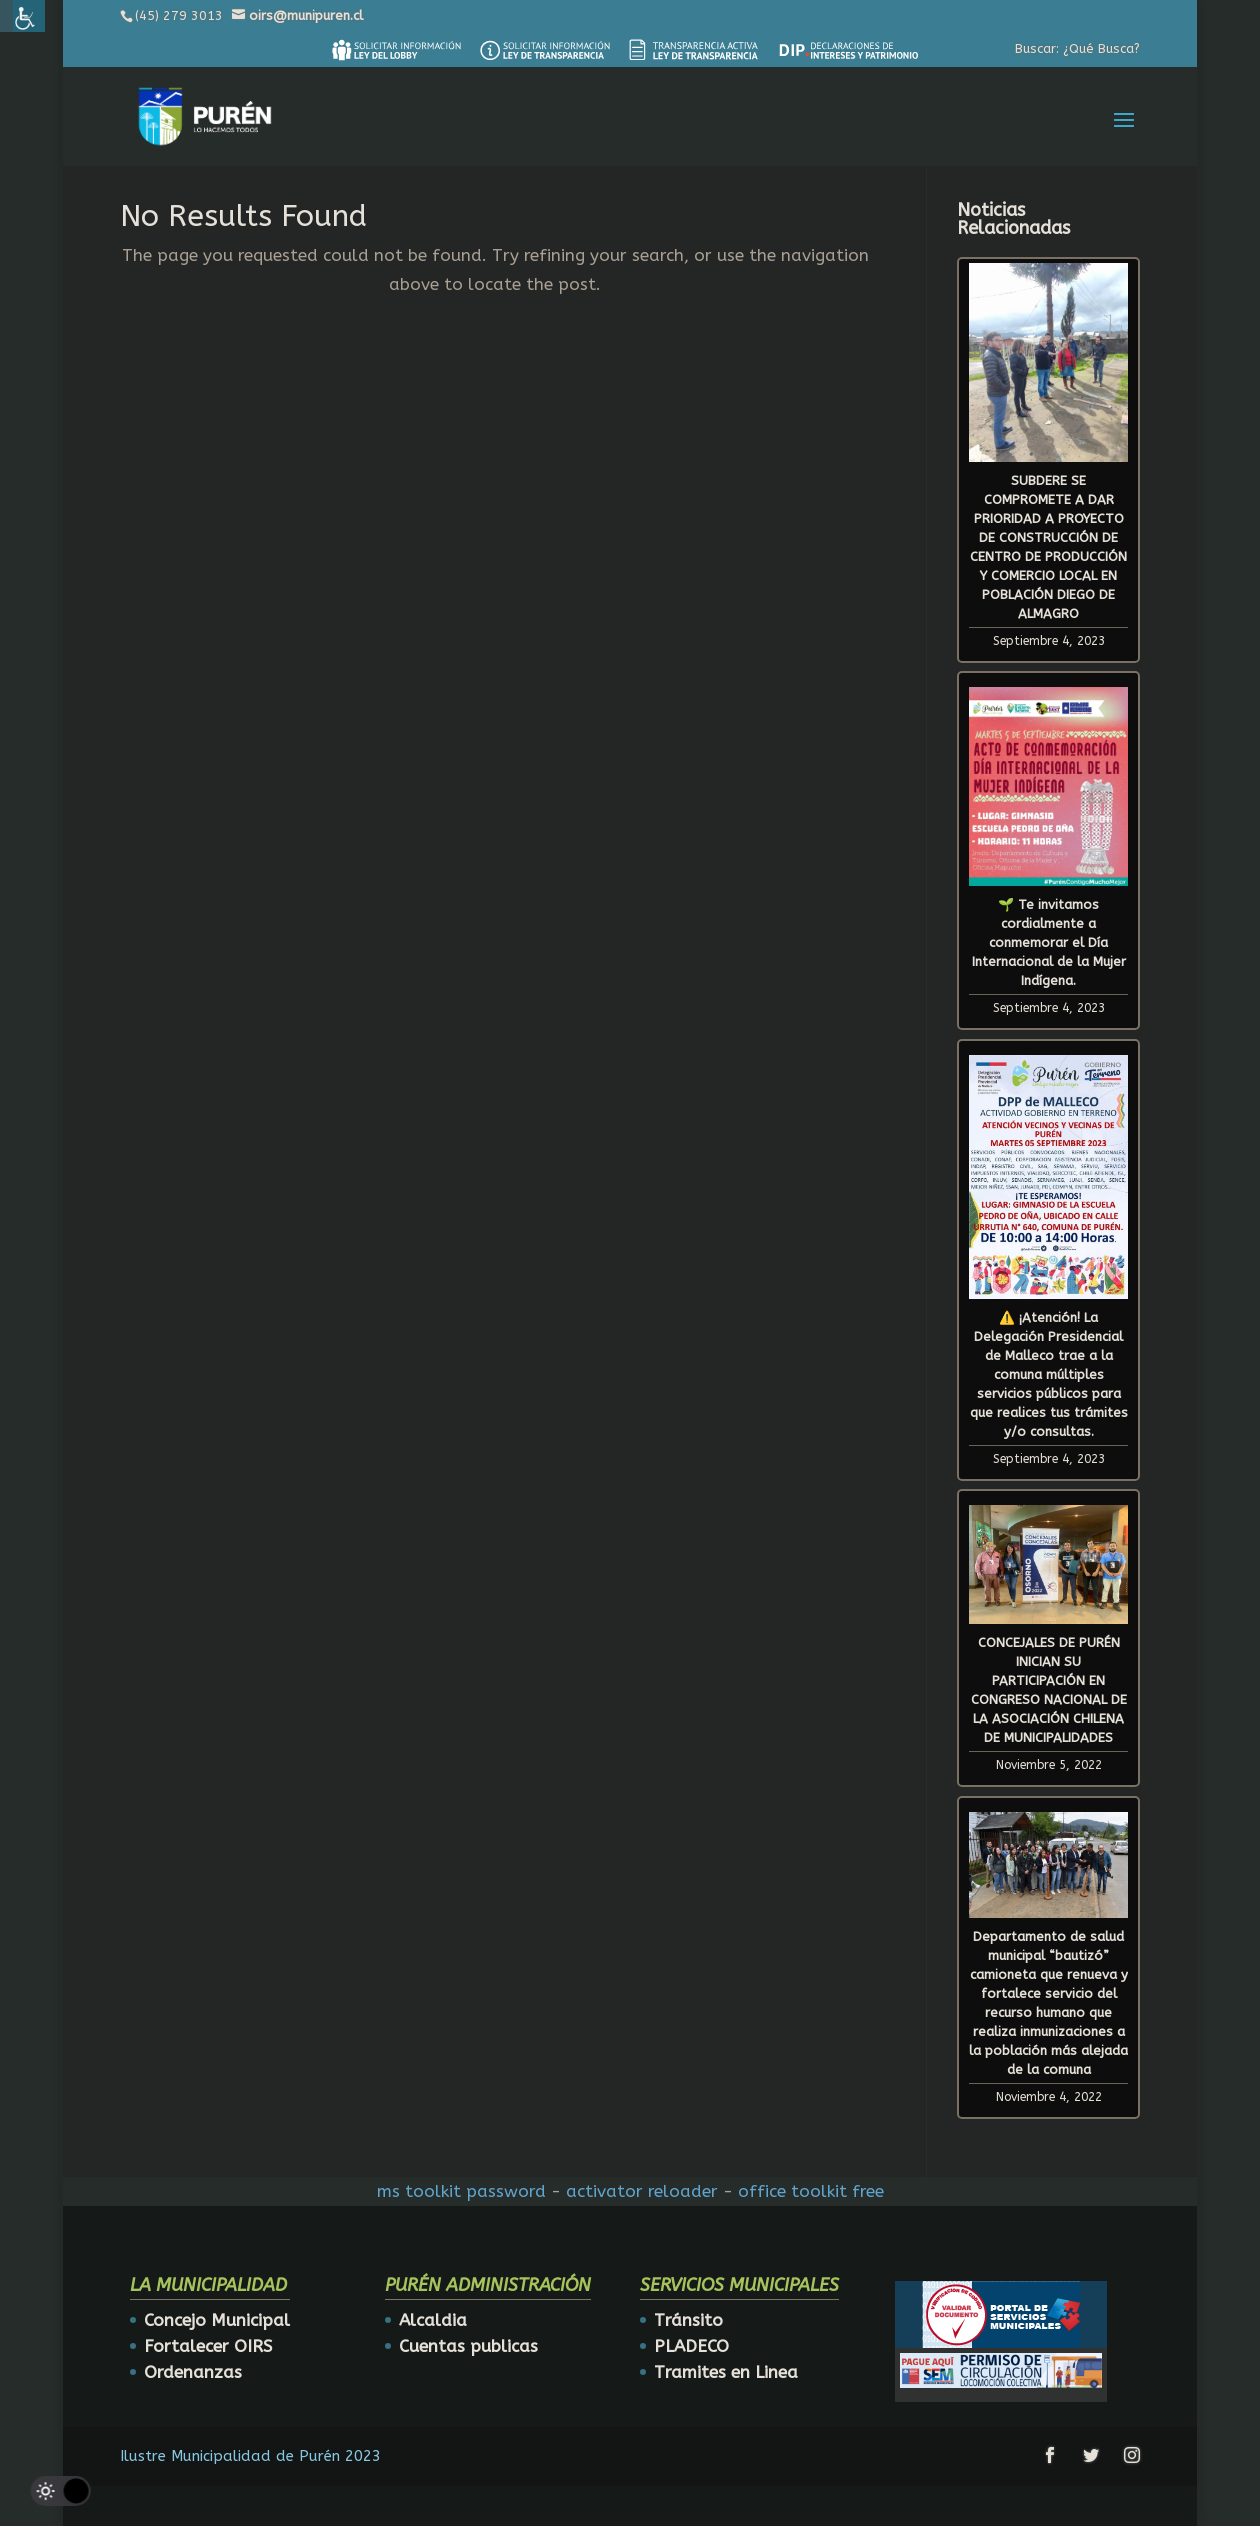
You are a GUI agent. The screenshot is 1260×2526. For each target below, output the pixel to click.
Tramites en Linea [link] (726, 2372)
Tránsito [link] (688, 2320)
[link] (396, 50)
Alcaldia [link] (433, 2320)
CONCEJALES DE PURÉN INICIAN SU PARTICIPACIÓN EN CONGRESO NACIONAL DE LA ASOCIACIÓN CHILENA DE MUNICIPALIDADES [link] (1049, 1690)
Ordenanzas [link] (193, 2372)
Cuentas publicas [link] (468, 2346)
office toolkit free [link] (811, 2191)
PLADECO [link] (691, 2346)
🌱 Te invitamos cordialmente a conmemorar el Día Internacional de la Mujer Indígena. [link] (1049, 942)
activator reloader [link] (642, 2191)
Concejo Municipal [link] (217, 2320)
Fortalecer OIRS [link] (208, 2346)
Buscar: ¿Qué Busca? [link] (1077, 48)
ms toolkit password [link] (461, 2191)
